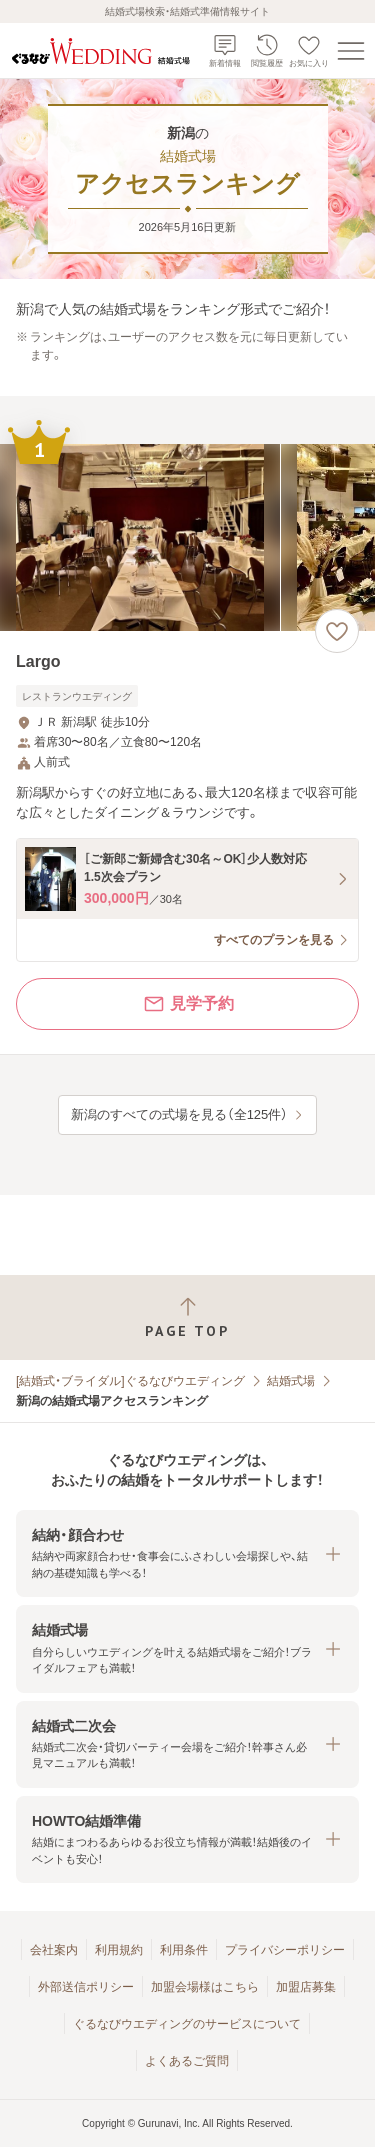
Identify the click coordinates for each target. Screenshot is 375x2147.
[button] (187, 1553)
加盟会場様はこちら (205, 1987)
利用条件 (184, 1950)
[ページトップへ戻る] (187, 1317)
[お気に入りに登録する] (337, 631)
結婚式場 (291, 1381)
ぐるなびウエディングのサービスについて (187, 2024)
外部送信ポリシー (86, 1987)
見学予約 (188, 1004)
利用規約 (119, 1950)
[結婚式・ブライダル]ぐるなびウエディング (130, 1381)
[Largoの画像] (187, 537)
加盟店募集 (306, 1987)
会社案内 (54, 1950)
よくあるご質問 (187, 2061)
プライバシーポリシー (285, 1950)
